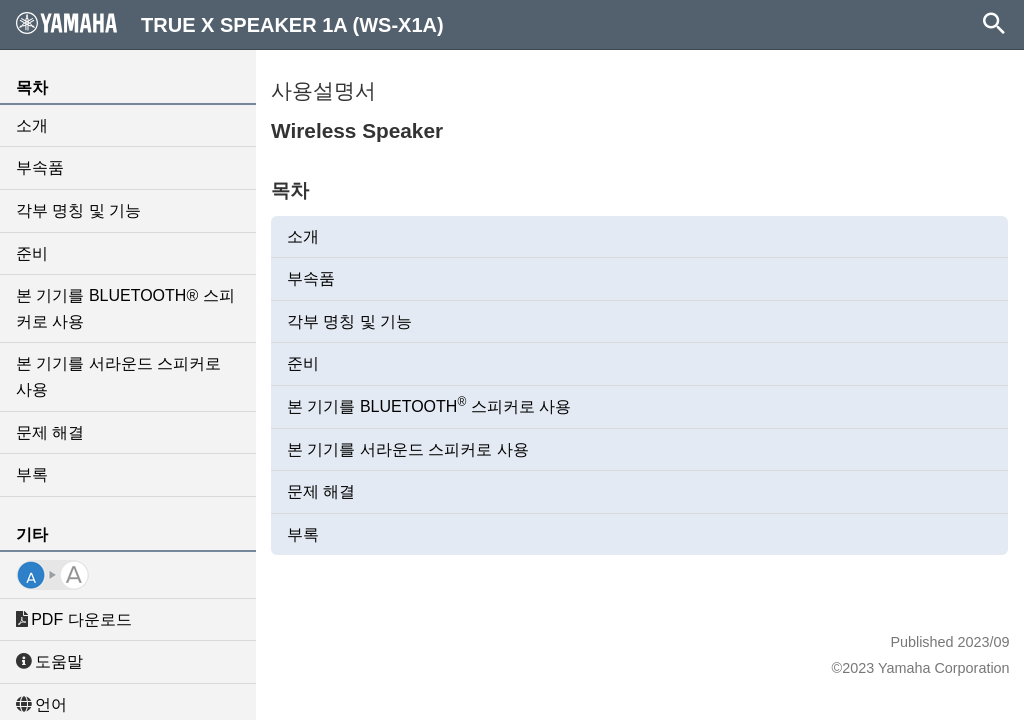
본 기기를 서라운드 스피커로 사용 (118, 376)
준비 (32, 253)
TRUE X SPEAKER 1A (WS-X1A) (230, 24)
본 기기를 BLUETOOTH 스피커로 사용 (429, 405)
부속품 (40, 167)
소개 (32, 125)
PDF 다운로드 (74, 619)
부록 (32, 474)
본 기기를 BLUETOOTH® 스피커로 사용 (125, 308)
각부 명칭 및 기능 (78, 210)
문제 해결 (50, 432)
